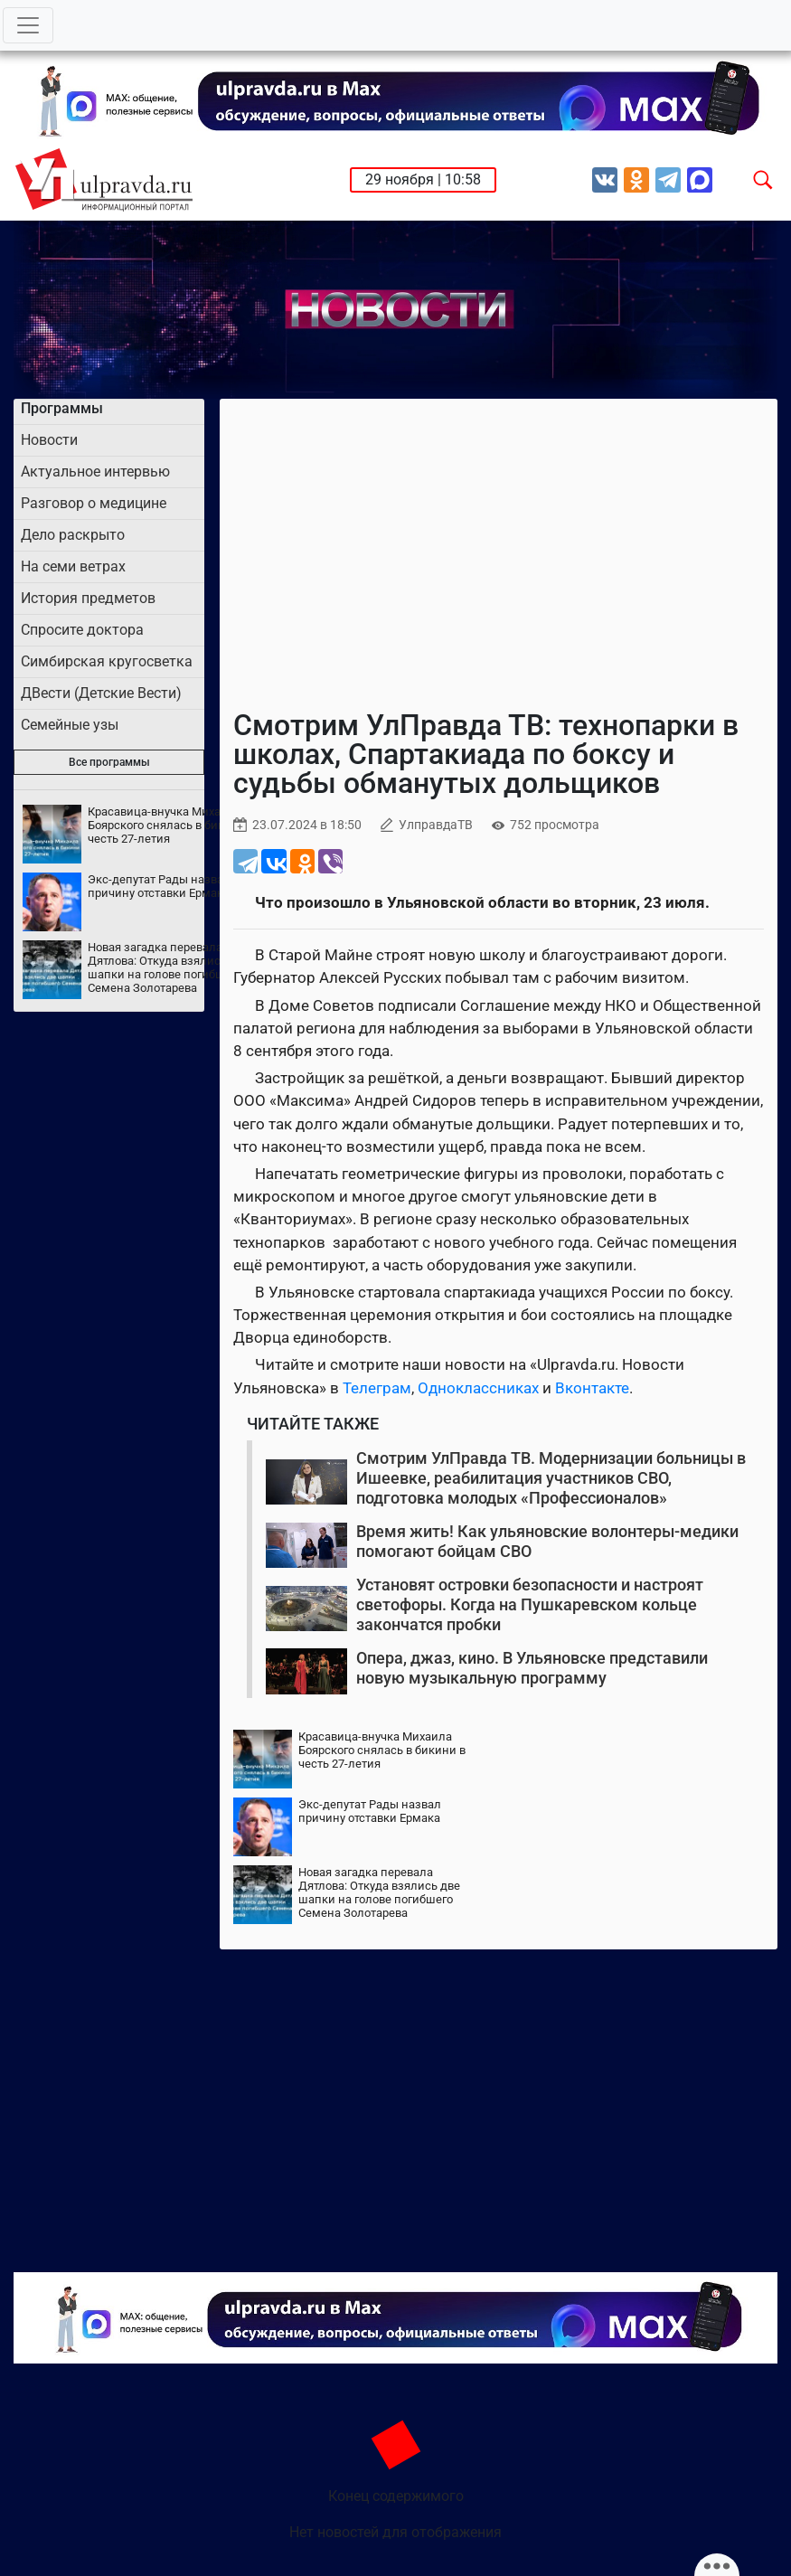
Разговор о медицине (93, 503)
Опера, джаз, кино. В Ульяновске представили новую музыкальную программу (532, 1667)
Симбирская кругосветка (107, 661)
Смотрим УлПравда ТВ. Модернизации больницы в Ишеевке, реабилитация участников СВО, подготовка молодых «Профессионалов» (551, 1477)
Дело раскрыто (73, 534)
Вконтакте (592, 1388)
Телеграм (377, 1388)
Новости (49, 439)
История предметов (88, 598)
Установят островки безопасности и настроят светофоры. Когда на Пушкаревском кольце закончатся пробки (529, 1604)
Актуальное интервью (95, 471)
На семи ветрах (73, 566)
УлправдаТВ (436, 825)
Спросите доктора (82, 629)
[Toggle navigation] (28, 25)
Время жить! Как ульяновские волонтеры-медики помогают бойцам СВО (547, 1541)
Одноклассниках (478, 1388)
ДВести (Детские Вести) (101, 693)
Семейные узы (69, 724)
